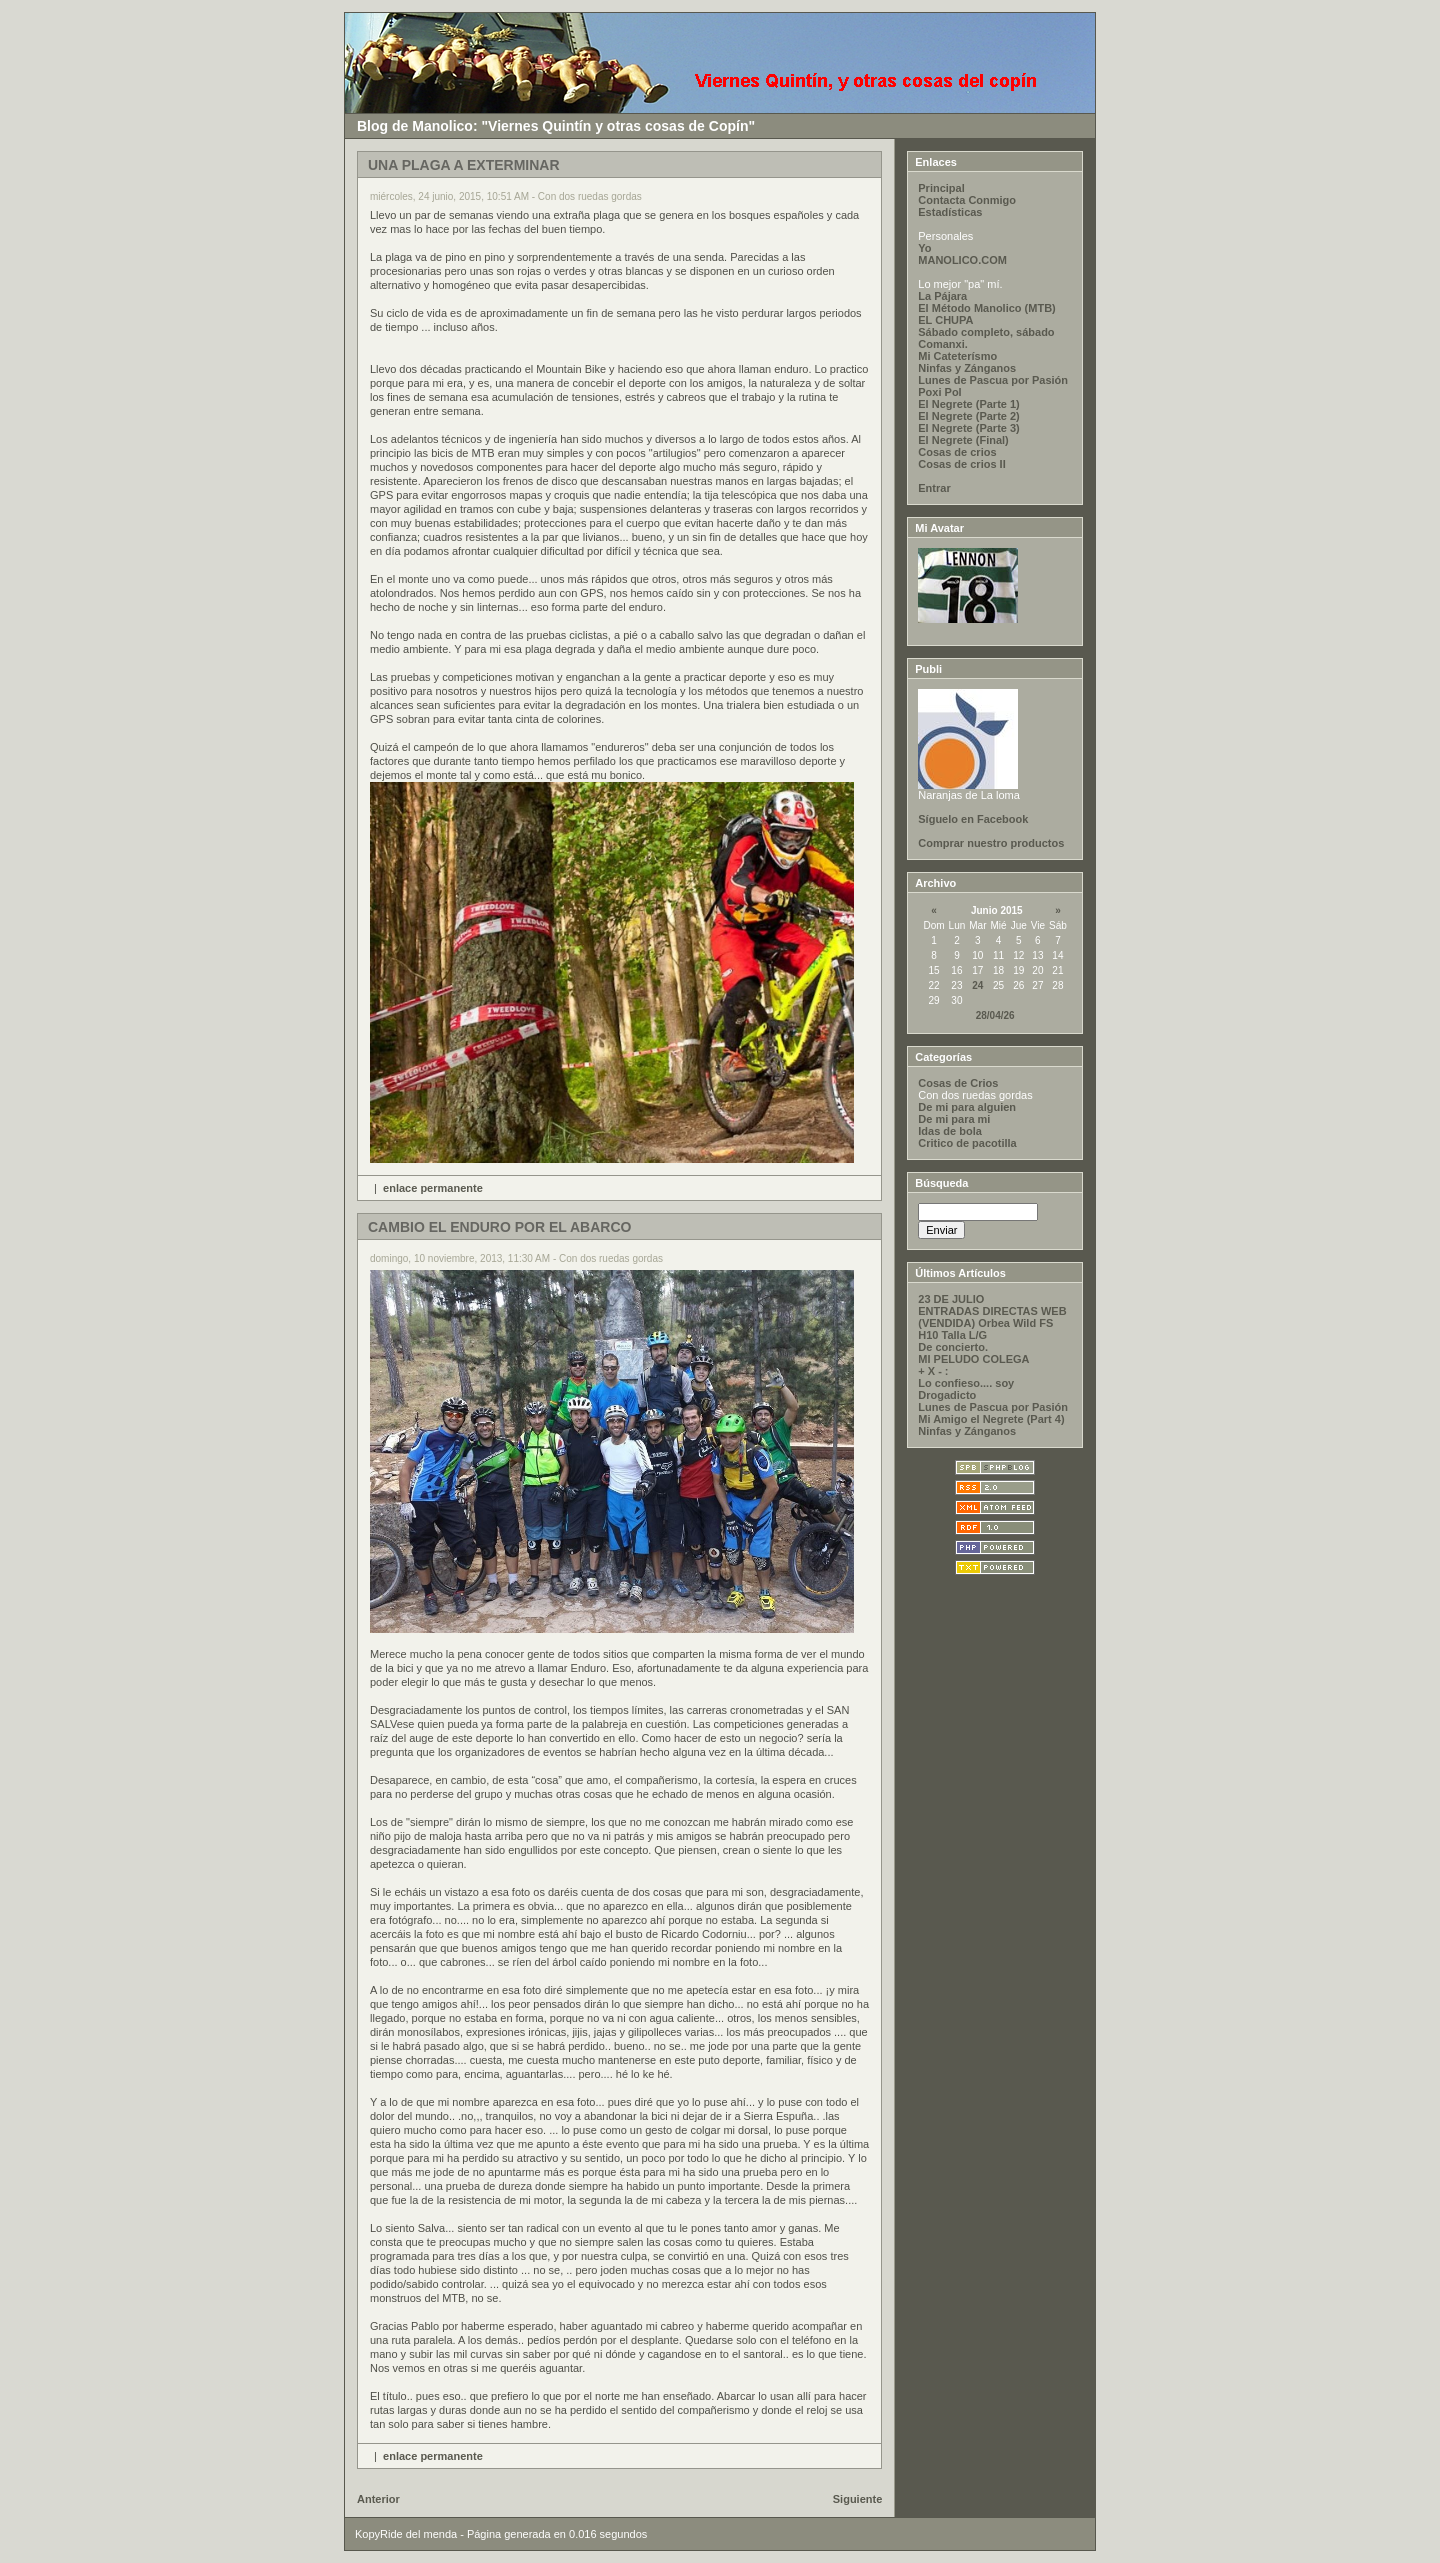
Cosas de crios (957, 452)
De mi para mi (954, 1119)
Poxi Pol (939, 392)
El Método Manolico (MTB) (986, 308)
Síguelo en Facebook (973, 819)
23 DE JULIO (951, 1299)
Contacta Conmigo (967, 200)
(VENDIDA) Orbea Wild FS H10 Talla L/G (985, 1329)
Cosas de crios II (961, 464)
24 (977, 985)
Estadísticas (950, 212)
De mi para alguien (967, 1107)
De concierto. (953, 1347)
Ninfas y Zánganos (967, 368)
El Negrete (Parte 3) (968, 428)
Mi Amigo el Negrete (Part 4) (991, 1419)
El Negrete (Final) (963, 440)
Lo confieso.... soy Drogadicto (966, 1389)
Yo (924, 248)
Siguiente (858, 2499)
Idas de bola (950, 1131)
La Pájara (942, 296)
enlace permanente (433, 1188)
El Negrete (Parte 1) (968, 404)
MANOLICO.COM (962, 260)
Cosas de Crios (958, 1083)
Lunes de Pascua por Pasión (993, 380)
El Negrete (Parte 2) (968, 416)
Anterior (378, 2499)
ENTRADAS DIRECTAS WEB (992, 1311)
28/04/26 (995, 1015)
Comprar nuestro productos (991, 843)
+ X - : (933, 1371)
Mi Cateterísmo (957, 356)
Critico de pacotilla (967, 1143)
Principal (941, 188)
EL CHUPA (945, 320)
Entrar (934, 488)
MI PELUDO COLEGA (973, 1359)
